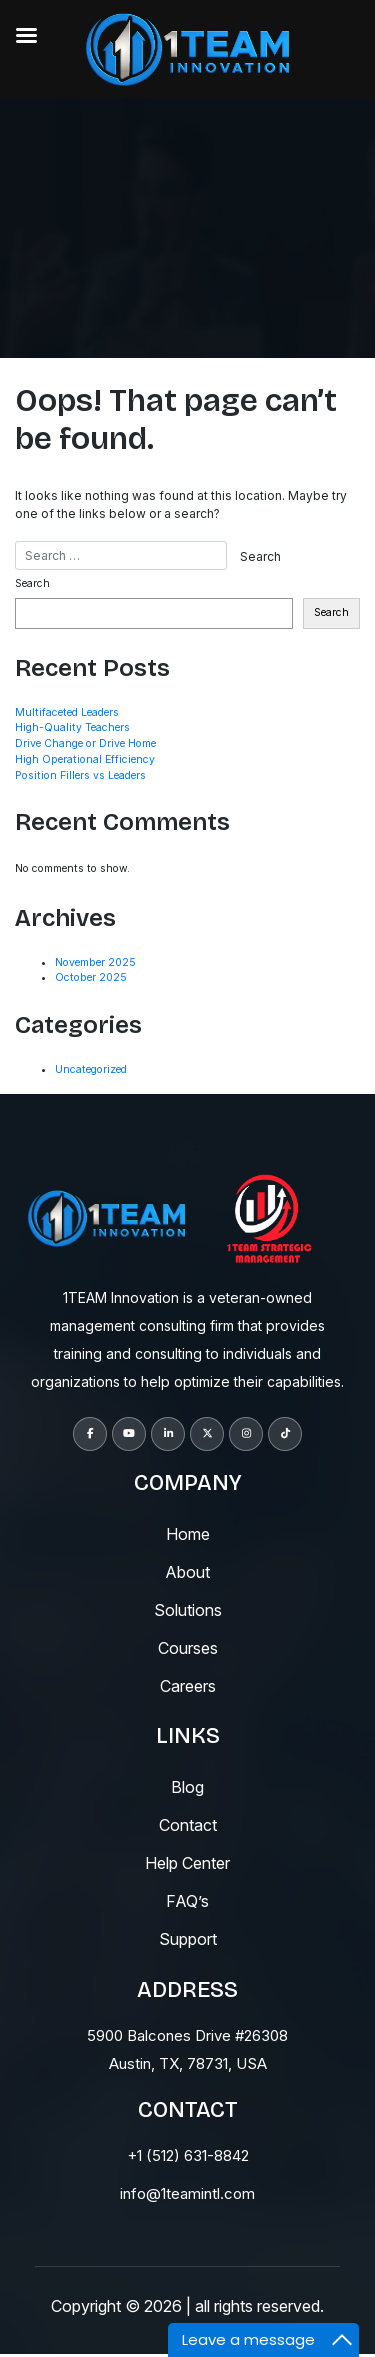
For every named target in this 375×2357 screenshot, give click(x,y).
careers (188, 1686)
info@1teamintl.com (187, 2193)
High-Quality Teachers (72, 727)
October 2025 (91, 977)
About (187, 1572)
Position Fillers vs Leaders (80, 775)
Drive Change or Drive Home (85, 743)
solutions (188, 1610)
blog (187, 1787)
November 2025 (95, 962)
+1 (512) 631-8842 (188, 2155)
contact (188, 1825)
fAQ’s (187, 1901)
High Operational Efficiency (85, 759)
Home (188, 1534)
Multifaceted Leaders (67, 712)
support (188, 1939)
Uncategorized (91, 1069)
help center (187, 1863)
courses (188, 1648)
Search (32, 583)
